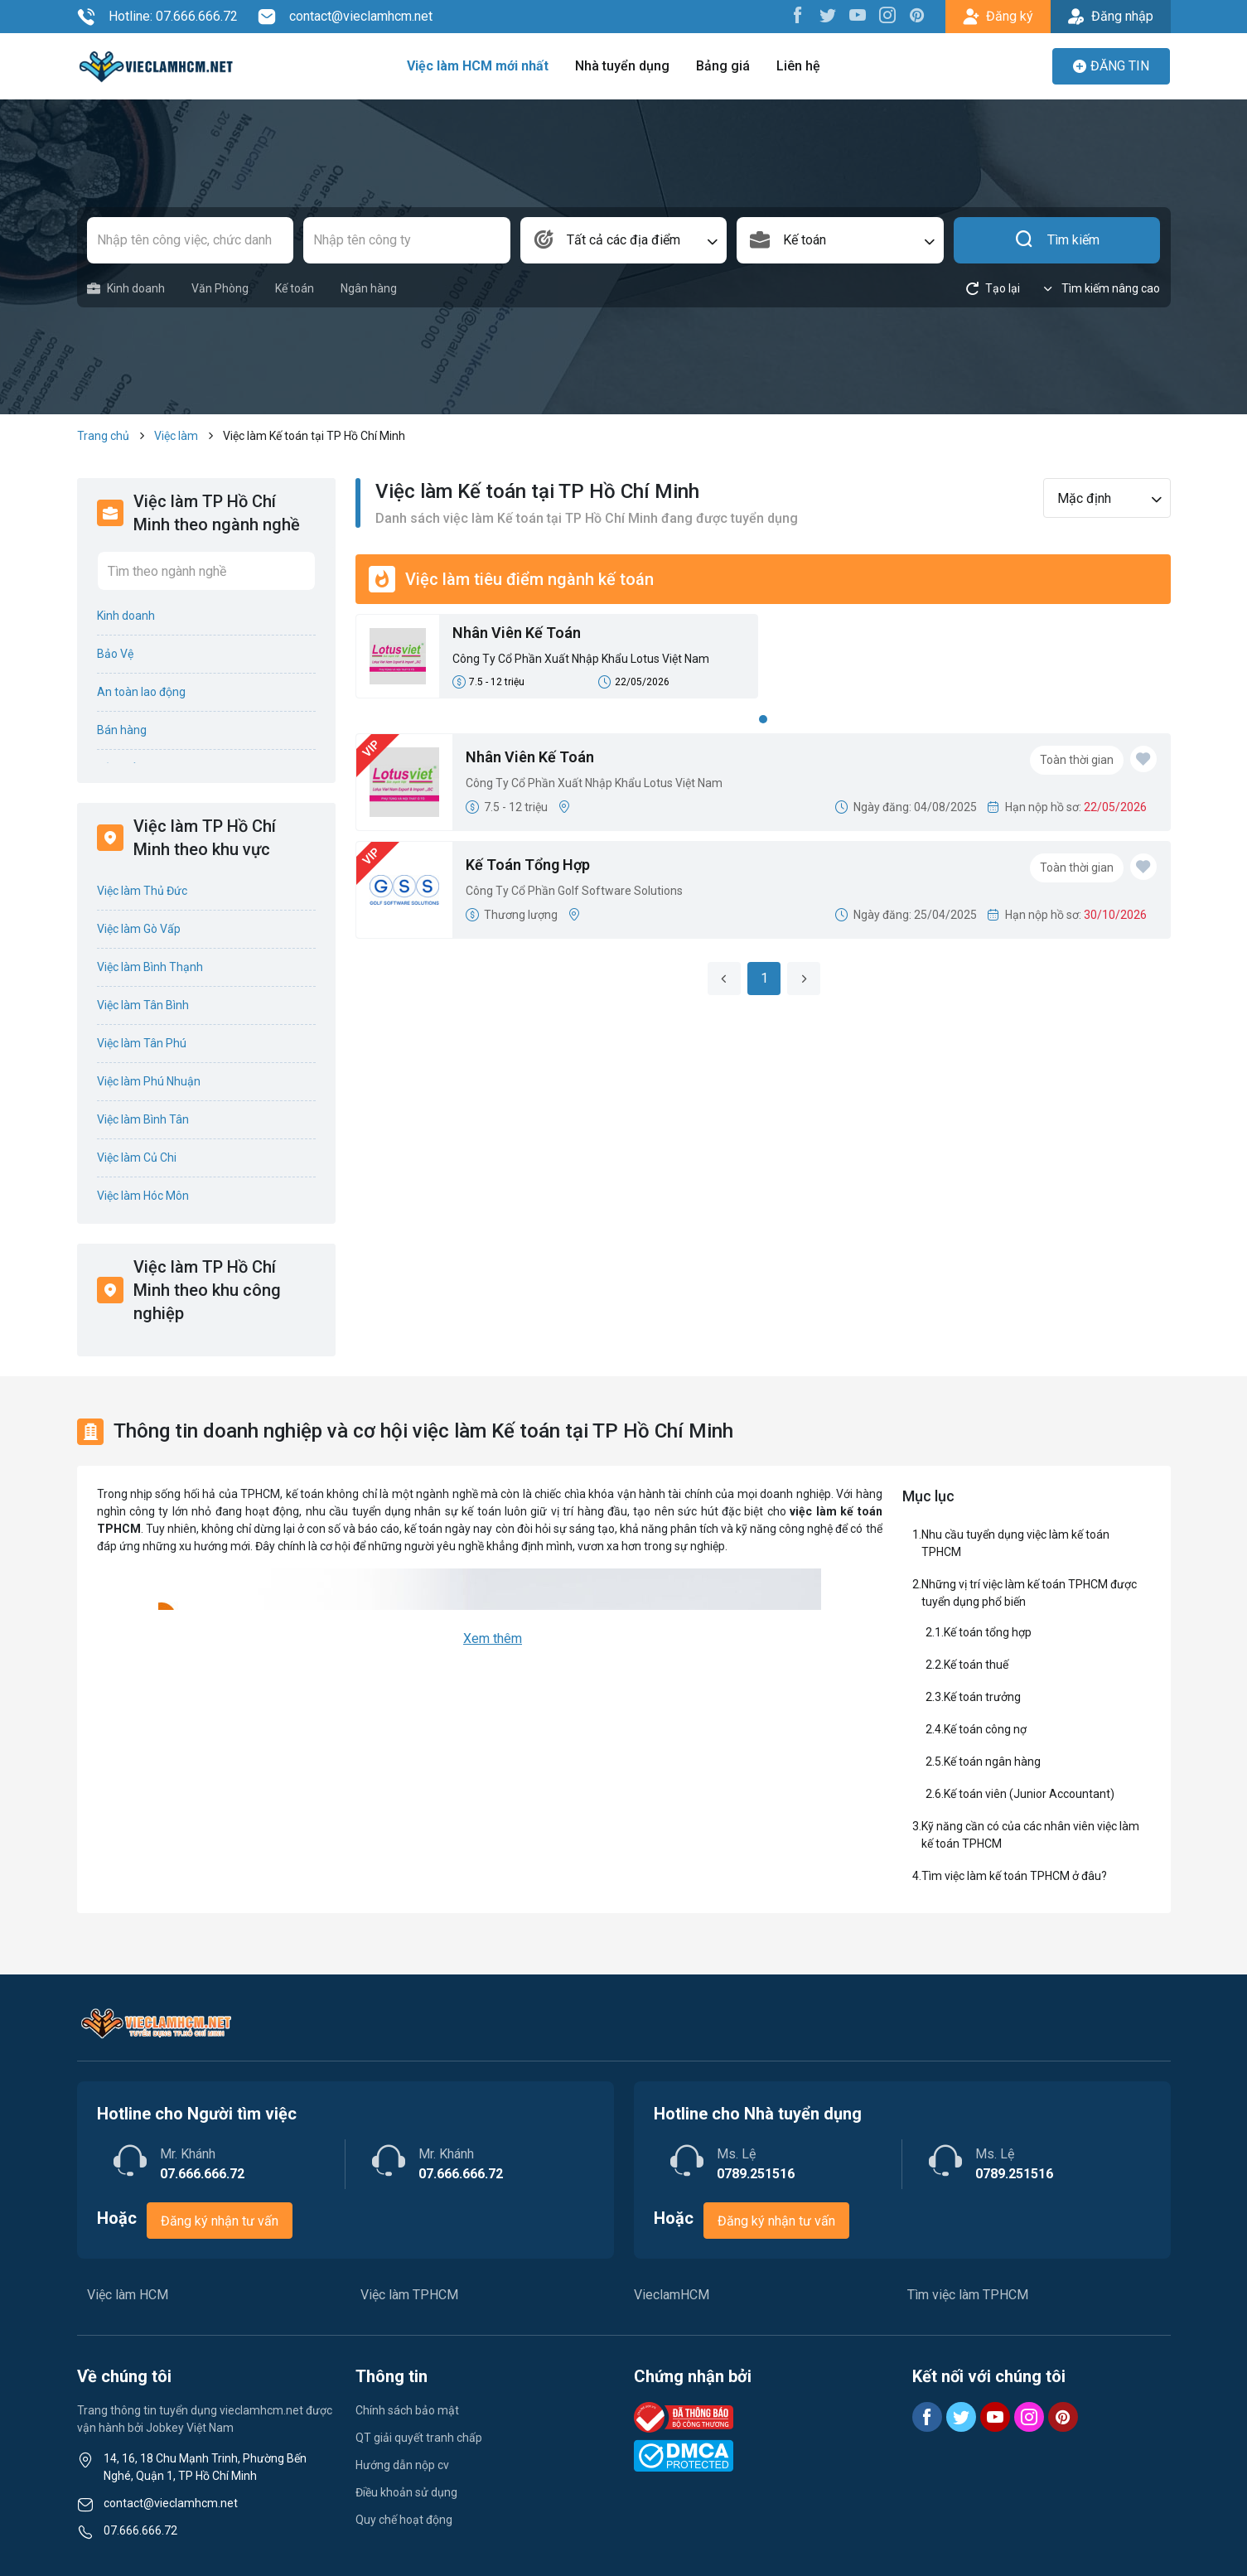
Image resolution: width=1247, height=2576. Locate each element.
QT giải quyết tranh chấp (418, 2437)
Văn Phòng (220, 288)
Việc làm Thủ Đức (142, 890)
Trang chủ (103, 435)
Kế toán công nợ (985, 1729)
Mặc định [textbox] (1084, 498)
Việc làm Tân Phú (141, 1043)
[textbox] (623, 240)
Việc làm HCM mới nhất (478, 66)
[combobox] (623, 240)
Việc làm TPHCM (409, 2295)
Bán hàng (122, 730)
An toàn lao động (141, 691)
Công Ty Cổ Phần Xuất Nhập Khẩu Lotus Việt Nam (580, 658)
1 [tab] (763, 719)
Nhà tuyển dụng (622, 66)
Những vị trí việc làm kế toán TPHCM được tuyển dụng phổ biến (1029, 1593)
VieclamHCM (671, 2295)
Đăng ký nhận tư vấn (219, 2221)
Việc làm (176, 435)
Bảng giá (723, 66)
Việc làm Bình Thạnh (150, 967)
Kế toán (294, 288)
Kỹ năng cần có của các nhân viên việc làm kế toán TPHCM (1030, 1835)
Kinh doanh (126, 289)
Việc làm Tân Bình (143, 1005)
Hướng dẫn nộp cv (402, 2465)
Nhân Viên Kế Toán (516, 632)
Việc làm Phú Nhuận (149, 1081)
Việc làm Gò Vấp (139, 928)
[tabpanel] (763, 661)
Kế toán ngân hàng (992, 1761)
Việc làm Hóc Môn (143, 1195)
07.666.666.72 (140, 2530)
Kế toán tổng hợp (988, 1632)
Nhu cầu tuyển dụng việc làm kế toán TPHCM (1015, 1543)
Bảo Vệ (115, 653)
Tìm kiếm (1057, 240)
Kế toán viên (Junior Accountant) (1029, 1793)
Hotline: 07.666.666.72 (157, 16)
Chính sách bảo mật (407, 2410)
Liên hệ (798, 66)
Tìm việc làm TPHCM (967, 2295)
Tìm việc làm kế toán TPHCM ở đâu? (1014, 1875)
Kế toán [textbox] (804, 240)
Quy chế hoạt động (403, 2519)
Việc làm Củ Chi (136, 1157)
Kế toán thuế (976, 1664)
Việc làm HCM (127, 2295)
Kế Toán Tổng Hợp (528, 864)
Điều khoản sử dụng (406, 2492)
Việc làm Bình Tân (143, 1119)
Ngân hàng (369, 288)
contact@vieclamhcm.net (345, 16)
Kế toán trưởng (982, 1697)
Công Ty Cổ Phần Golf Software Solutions (574, 890)
